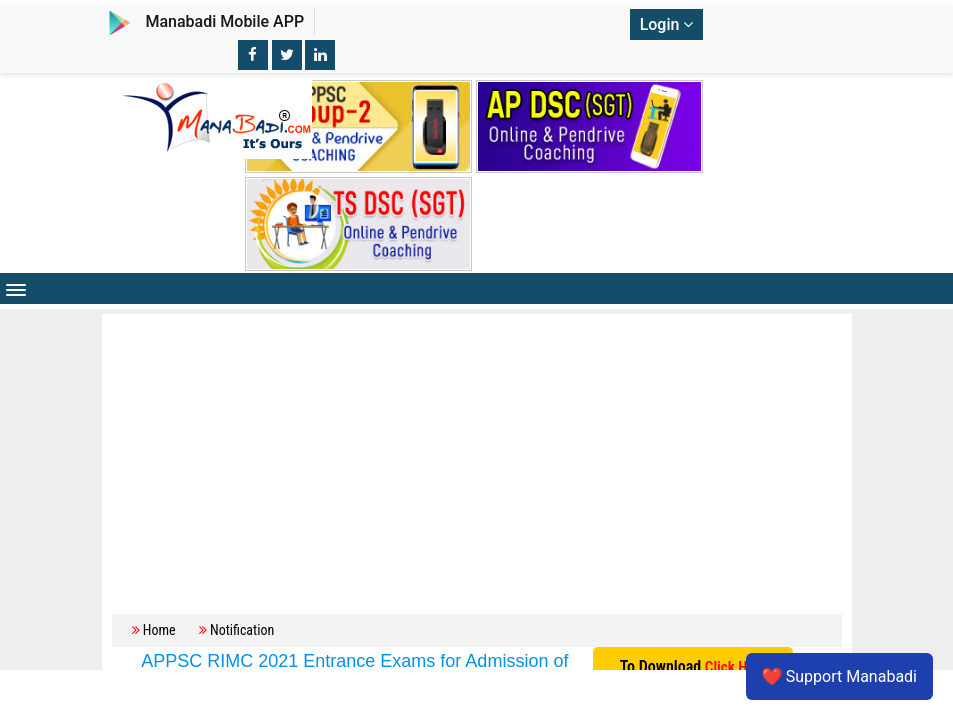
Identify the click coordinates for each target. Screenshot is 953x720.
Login (667, 24)
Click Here (736, 667)
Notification (242, 630)
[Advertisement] (477, 459)
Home (159, 630)
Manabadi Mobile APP (224, 21)
